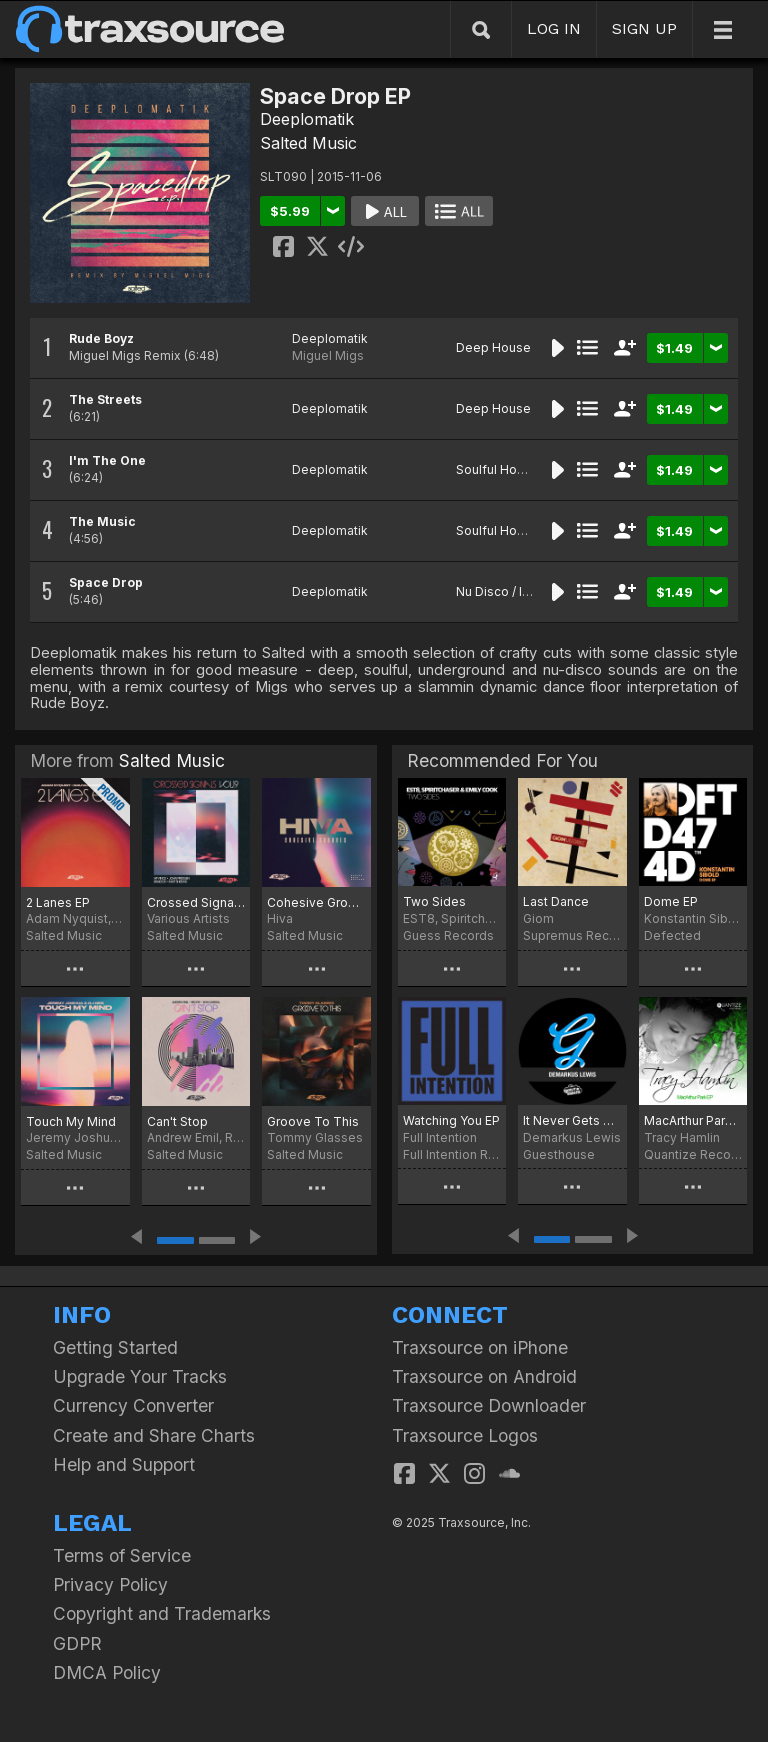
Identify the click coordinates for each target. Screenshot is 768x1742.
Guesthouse (559, 1154)
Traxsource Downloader (489, 1405)
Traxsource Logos (465, 1435)
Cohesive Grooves (316, 902)
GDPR (77, 1643)
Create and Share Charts (154, 1435)
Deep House (493, 347)
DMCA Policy (107, 1672)
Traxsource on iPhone (480, 1347)
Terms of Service (122, 1555)
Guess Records (448, 935)
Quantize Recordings (693, 1154)
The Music (102, 521)
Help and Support (124, 1464)
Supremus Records (572, 935)
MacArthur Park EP (693, 1120)
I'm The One (107, 460)
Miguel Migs (328, 355)
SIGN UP (644, 28)
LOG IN (554, 28)
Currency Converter (133, 1405)
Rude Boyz (101, 338)
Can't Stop (177, 1121)
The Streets (105, 399)
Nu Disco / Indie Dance (522, 591)
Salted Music (308, 143)
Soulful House (497, 469)
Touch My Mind (71, 1121)
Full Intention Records (452, 1154)
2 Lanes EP (58, 902)
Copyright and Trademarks (162, 1613)
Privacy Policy (110, 1584)
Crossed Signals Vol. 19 (196, 902)
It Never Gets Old (572, 1120)
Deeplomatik (307, 119)
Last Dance (556, 901)
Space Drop (106, 582)
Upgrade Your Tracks (140, 1376)
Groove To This (313, 1121)
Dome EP (671, 901)
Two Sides (434, 901)
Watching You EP (451, 1120)
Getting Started (115, 1347)
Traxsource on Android (484, 1376)
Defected (672, 935)
